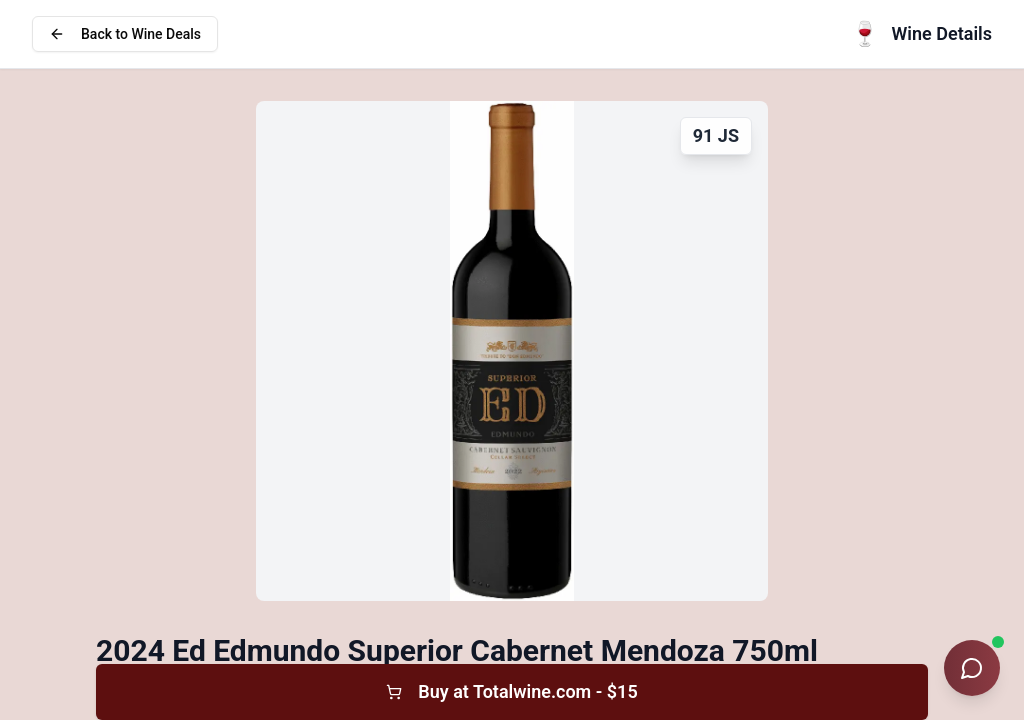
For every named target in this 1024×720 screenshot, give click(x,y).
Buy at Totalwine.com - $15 (511, 691)
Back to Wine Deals (125, 34)
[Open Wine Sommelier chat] (972, 668)
